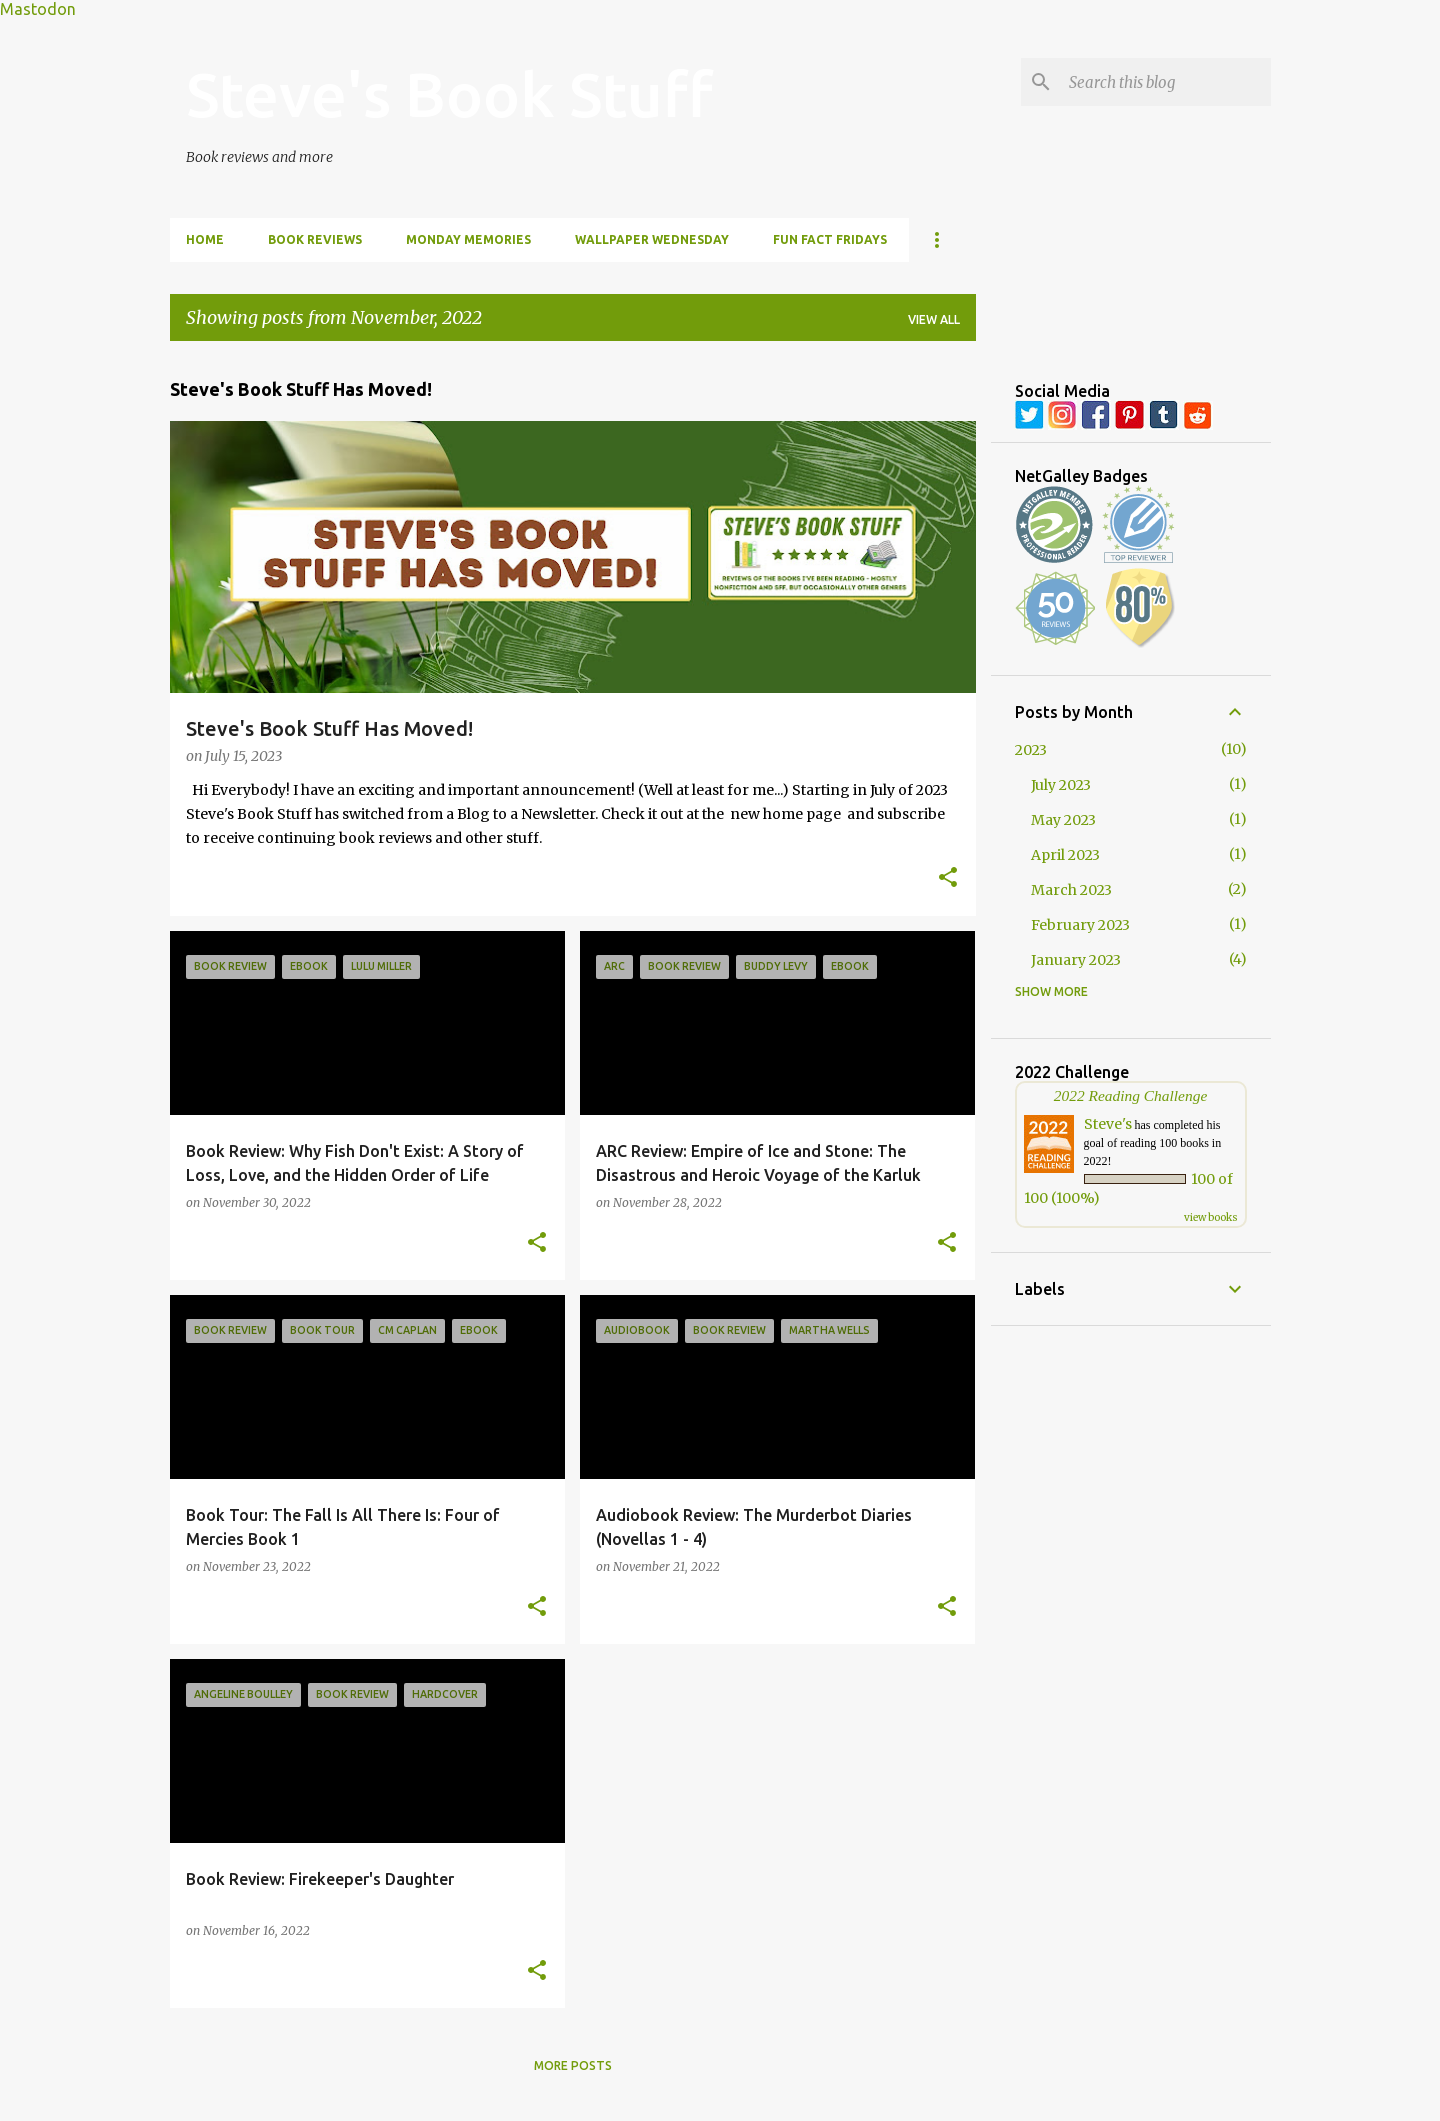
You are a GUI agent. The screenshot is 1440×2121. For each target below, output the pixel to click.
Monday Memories (468, 239)
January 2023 (1076, 960)
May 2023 (1063, 820)
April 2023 (1065, 855)
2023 (1031, 750)
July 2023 (1061, 785)
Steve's (1108, 1124)
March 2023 (1071, 890)
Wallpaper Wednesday (652, 239)
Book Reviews (315, 239)
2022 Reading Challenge (1131, 1095)
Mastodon (38, 9)
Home (205, 239)
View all (934, 319)
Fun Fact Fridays (830, 239)
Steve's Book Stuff (449, 94)
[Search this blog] (1166, 82)
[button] (948, 879)
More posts (573, 2065)
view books (1211, 1217)
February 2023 (1080, 925)
